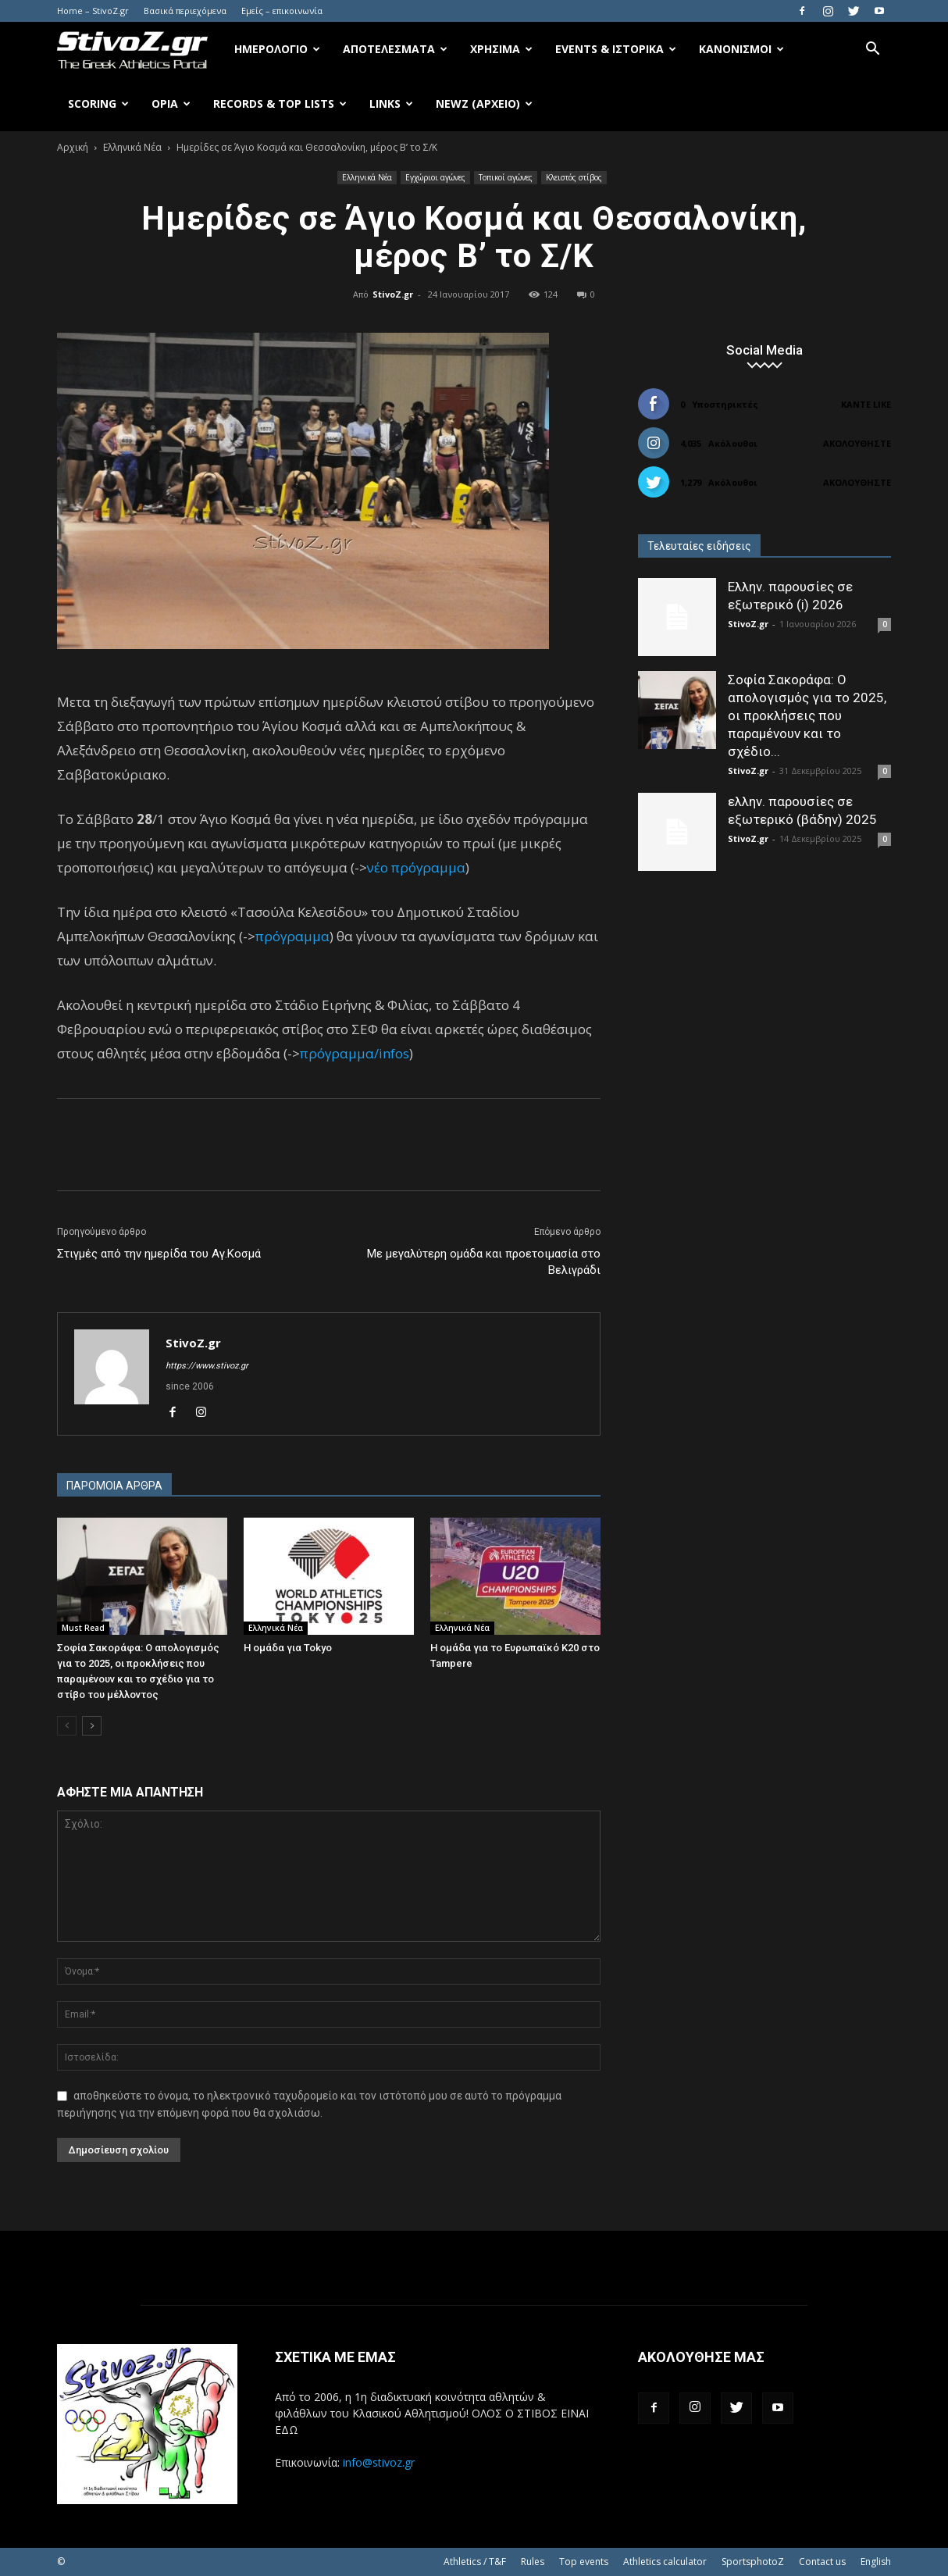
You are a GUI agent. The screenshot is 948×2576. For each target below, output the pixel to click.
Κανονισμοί (741, 48)
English (876, 2561)
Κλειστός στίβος (574, 177)
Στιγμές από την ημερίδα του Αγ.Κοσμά (159, 1254)
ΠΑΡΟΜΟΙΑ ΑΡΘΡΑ (114, 1485)
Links (391, 103)
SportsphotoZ (753, 2561)
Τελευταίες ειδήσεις (699, 546)
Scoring (98, 103)
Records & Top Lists (280, 103)
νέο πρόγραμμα (416, 867)
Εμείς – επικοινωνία (282, 10)
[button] (872, 50)
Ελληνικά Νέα (132, 147)
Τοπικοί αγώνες (506, 177)
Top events (583, 2561)
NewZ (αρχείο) (484, 103)
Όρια (171, 103)
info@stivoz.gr (379, 2462)
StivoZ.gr (392, 294)
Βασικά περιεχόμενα (185, 10)
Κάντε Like (866, 404)
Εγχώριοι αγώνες (435, 177)
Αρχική (72, 147)
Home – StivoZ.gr (93, 10)
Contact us (822, 2561)
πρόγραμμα (292, 936)
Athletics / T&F (475, 2561)
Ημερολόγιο (277, 48)
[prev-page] (67, 1726)
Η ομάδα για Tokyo (288, 1648)
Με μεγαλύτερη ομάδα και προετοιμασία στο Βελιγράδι (484, 1262)
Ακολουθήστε (857, 443)
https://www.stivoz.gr (207, 1366)
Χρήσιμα (501, 48)
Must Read (83, 1627)
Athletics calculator (665, 2561)
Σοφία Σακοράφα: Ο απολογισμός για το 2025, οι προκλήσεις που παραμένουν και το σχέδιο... (807, 715)
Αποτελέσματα (395, 48)
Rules (532, 2561)
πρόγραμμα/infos (354, 1053)
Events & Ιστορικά (615, 48)
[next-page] (92, 1726)
